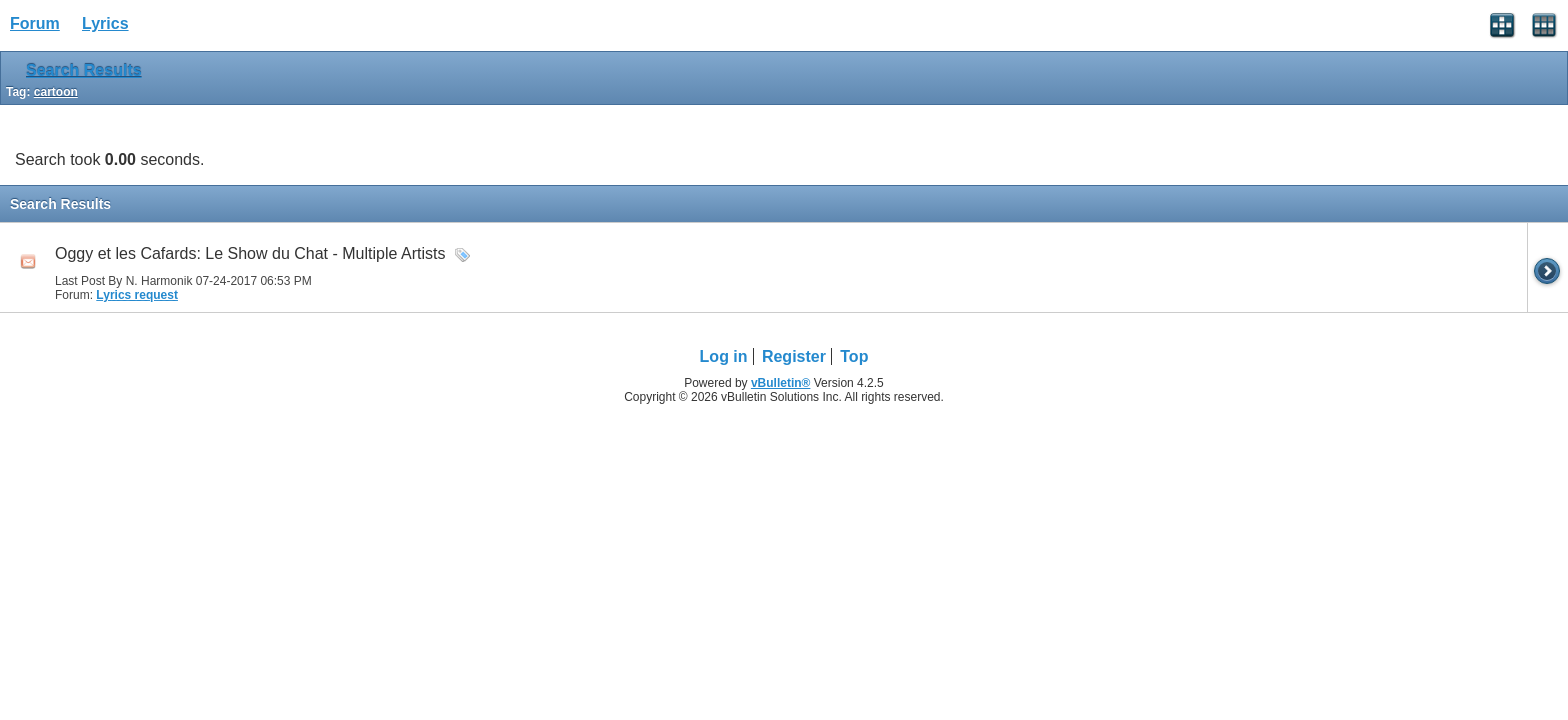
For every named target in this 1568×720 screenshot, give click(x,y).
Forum (35, 23)
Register (794, 356)
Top (854, 356)
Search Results (84, 70)
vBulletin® (781, 383)
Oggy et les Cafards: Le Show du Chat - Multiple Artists (250, 253)
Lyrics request (137, 295)
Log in (724, 356)
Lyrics (105, 23)
